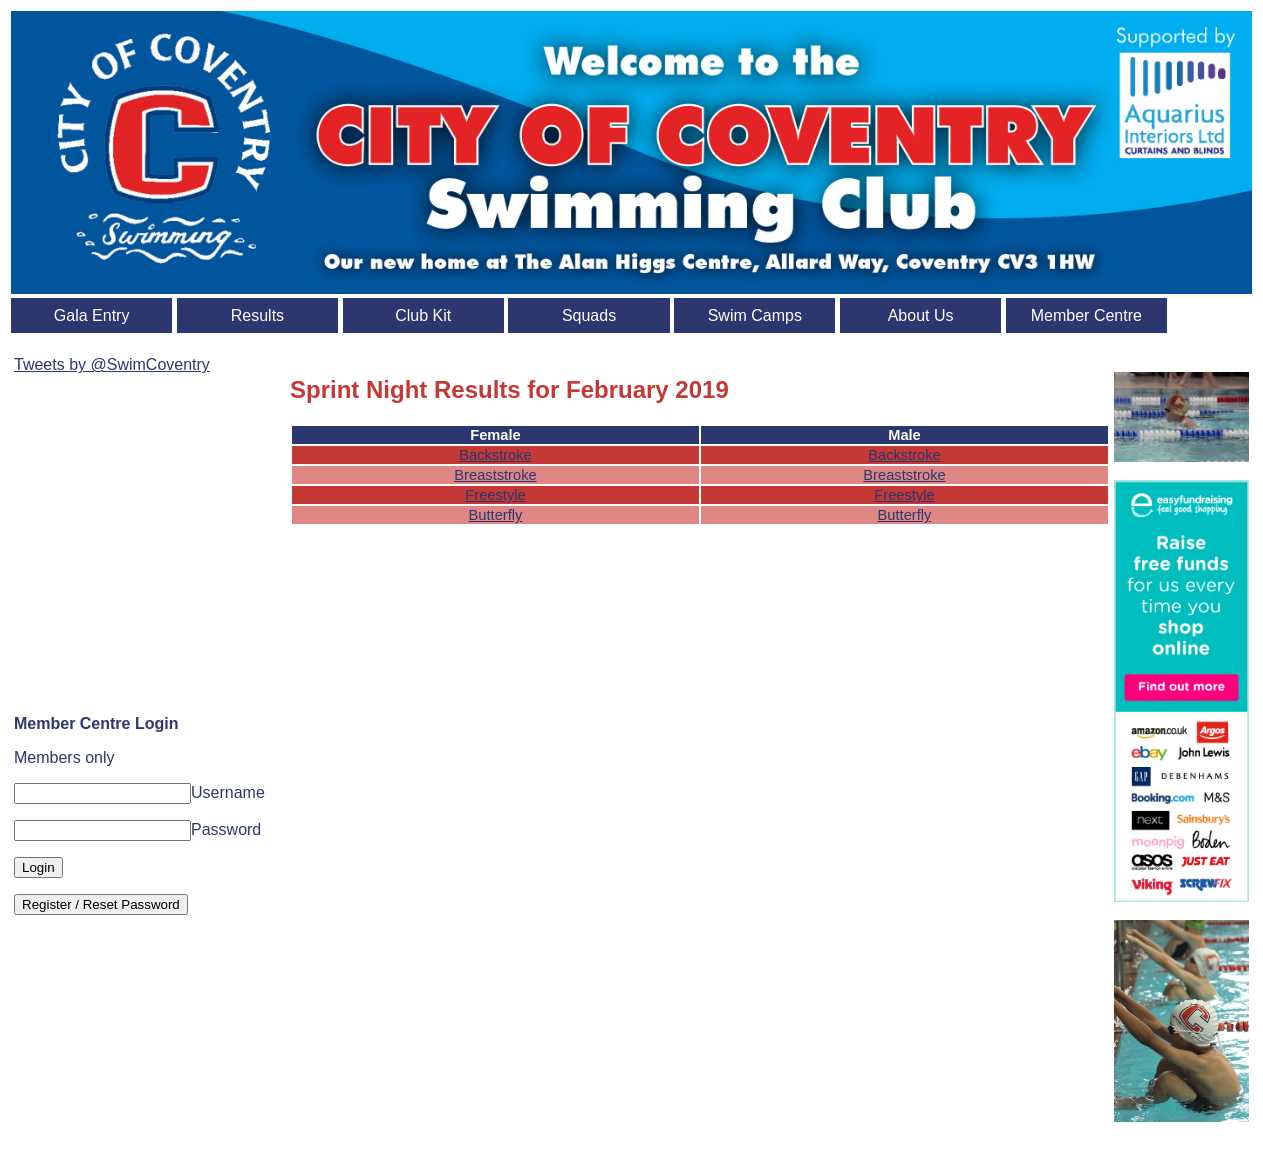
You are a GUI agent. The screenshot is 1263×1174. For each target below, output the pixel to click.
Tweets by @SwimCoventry (112, 364)
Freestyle (495, 495)
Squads (589, 315)
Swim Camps (755, 315)
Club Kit (423, 315)
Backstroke (495, 455)
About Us (921, 315)
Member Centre (1086, 315)
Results (257, 315)
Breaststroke (495, 475)
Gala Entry (92, 315)
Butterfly (496, 515)
